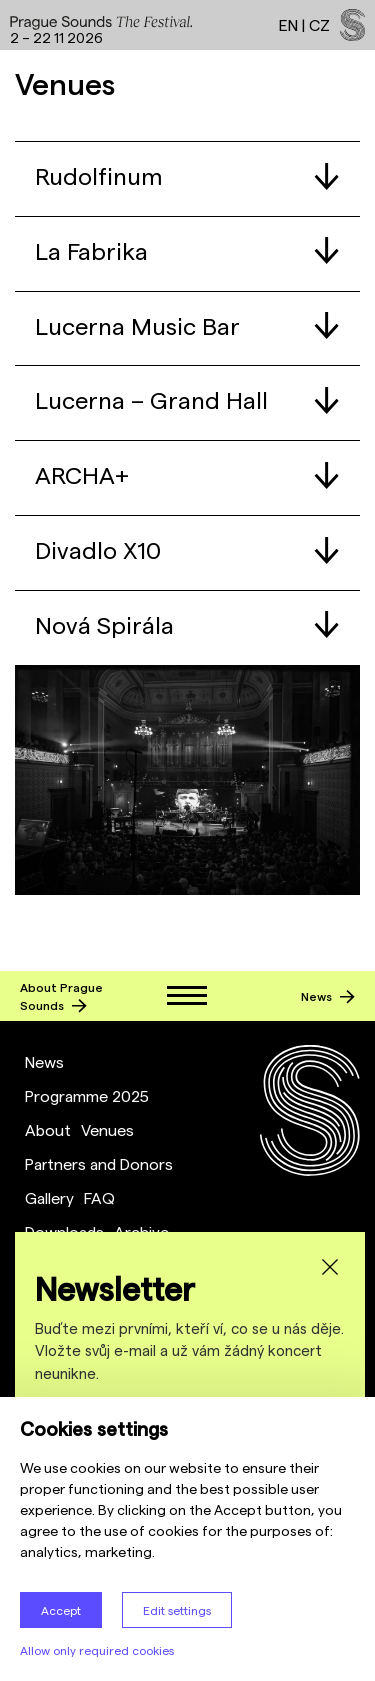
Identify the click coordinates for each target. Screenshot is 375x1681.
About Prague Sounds (61, 996)
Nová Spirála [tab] (187, 624)
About (48, 1129)
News (328, 996)
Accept (61, 1610)
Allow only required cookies (97, 1650)
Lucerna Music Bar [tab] (187, 325)
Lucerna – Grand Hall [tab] (187, 399)
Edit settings (177, 1610)
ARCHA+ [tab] (187, 474)
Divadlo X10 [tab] (187, 549)
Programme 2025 (87, 1095)
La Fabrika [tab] (187, 250)
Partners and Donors (99, 1163)
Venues (107, 1129)
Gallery (49, 1197)
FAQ (99, 1197)
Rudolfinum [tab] (187, 175)
